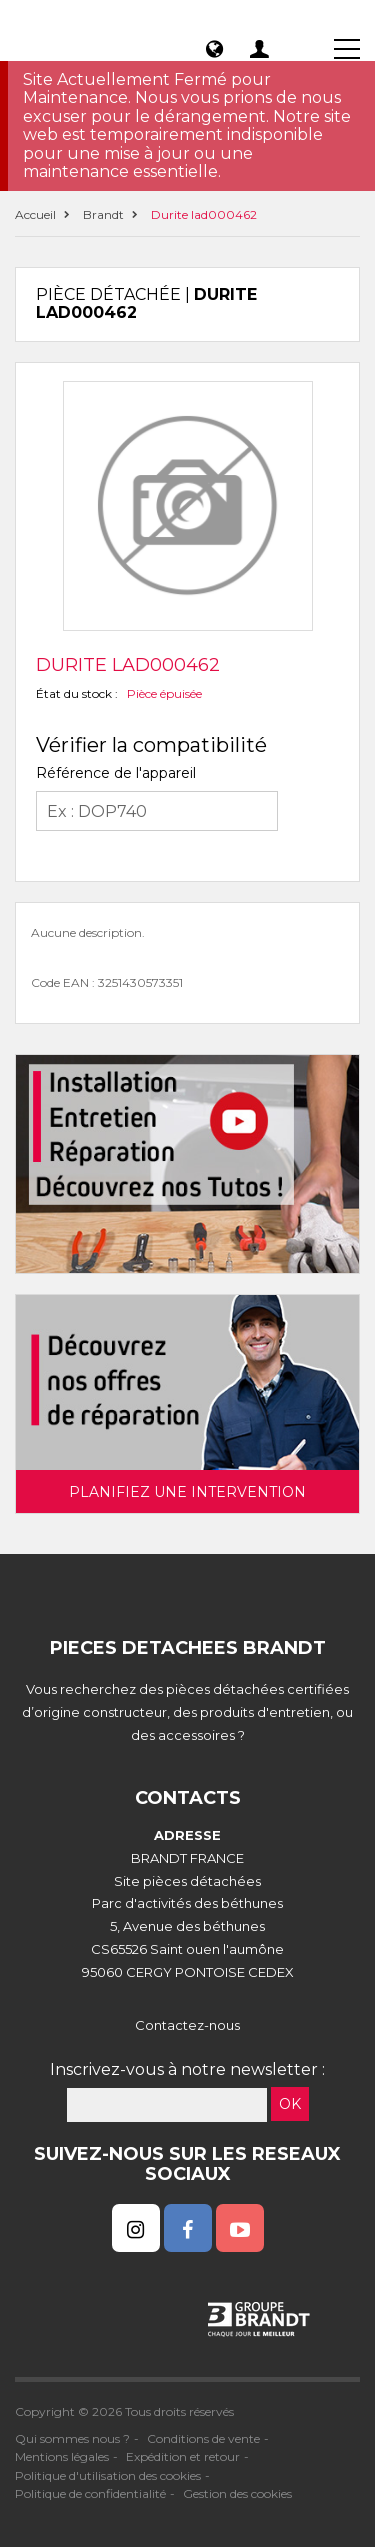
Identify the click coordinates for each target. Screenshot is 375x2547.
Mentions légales (62, 2456)
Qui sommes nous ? (72, 2438)
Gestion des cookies (237, 2493)
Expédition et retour (183, 2456)
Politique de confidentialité (90, 2493)
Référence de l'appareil (116, 773)
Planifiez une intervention (187, 1492)
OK (290, 2104)
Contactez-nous (187, 2025)
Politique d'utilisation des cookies (108, 2475)
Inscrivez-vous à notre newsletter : (187, 2069)
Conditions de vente (203, 2438)
